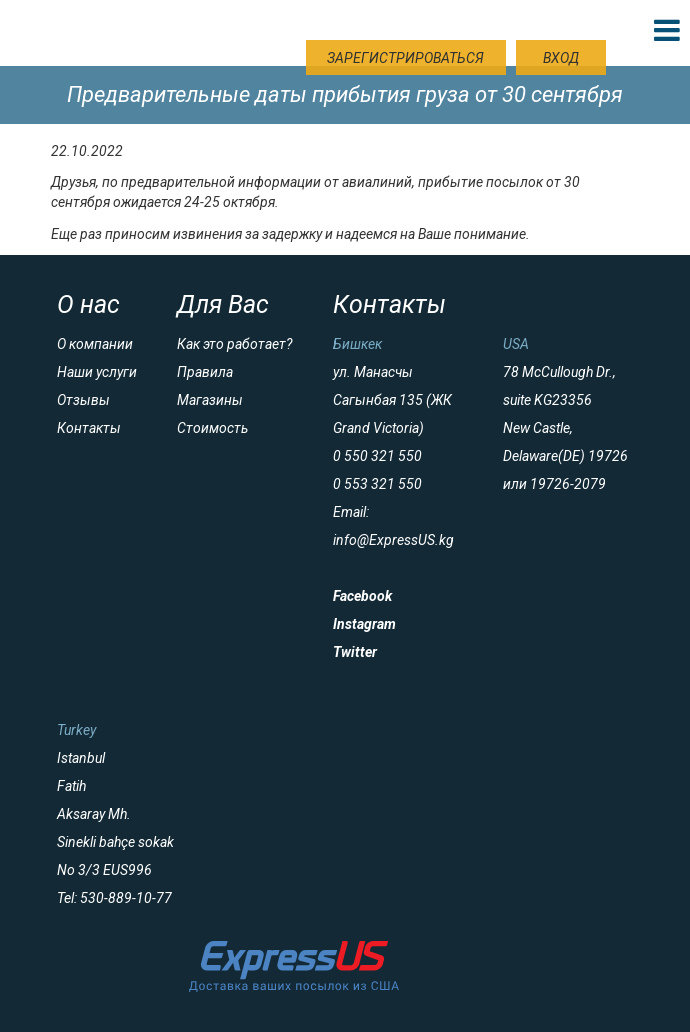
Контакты (89, 428)
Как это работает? (234, 344)
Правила (205, 372)
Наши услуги (97, 372)
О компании (95, 344)
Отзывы (83, 400)
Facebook (362, 596)
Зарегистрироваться (405, 58)
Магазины (210, 400)
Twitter (355, 652)
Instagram (364, 624)
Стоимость (212, 428)
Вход (561, 58)
